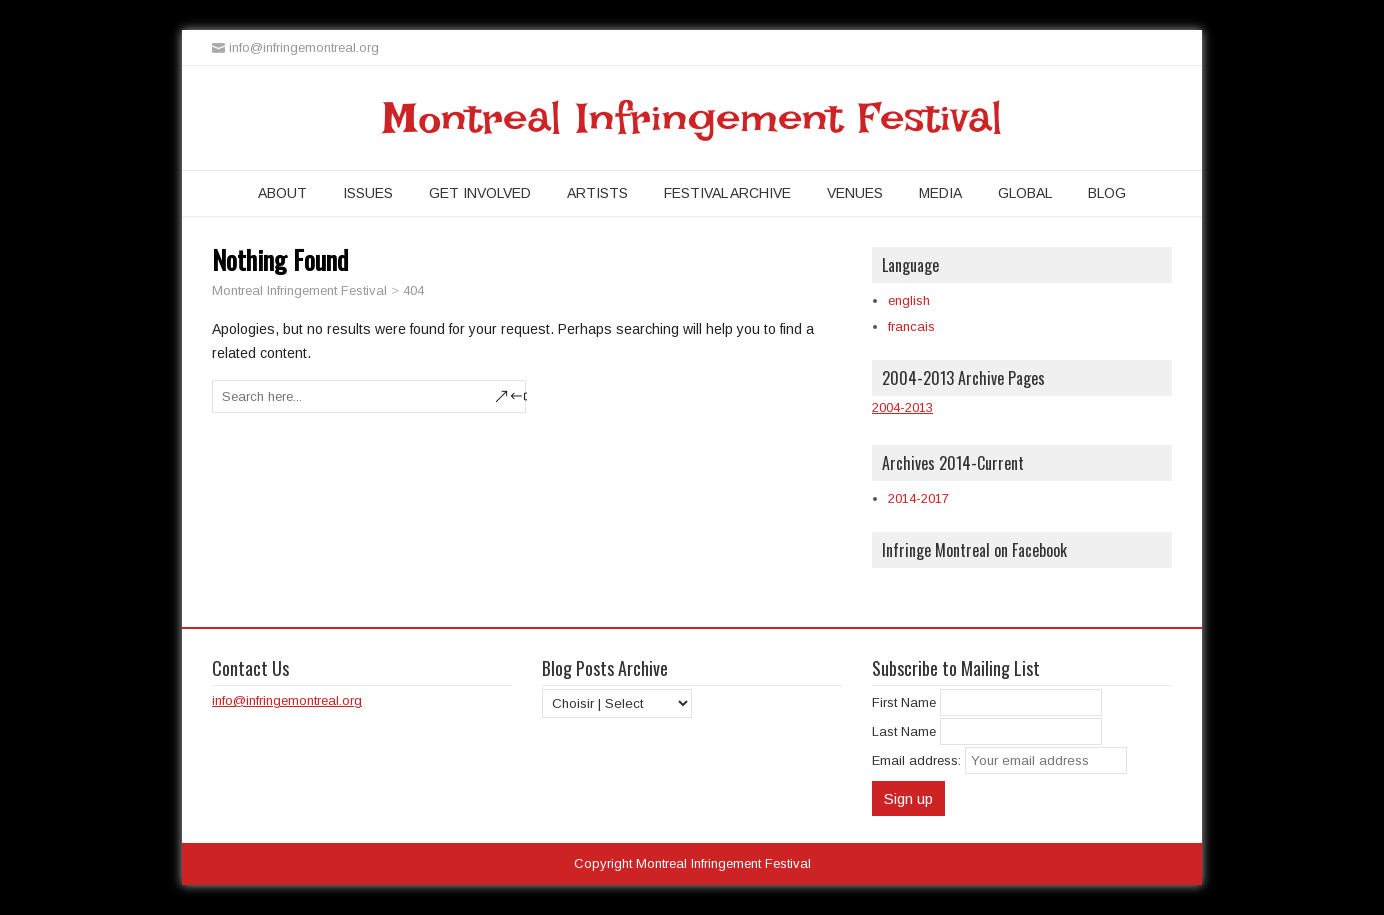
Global (1025, 193)
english (909, 300)
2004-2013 (902, 407)
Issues (368, 193)
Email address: (918, 760)
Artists (597, 193)
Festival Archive (727, 193)
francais (911, 326)
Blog (1107, 193)
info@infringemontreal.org (287, 700)
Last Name (904, 731)
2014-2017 (918, 498)
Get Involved (480, 193)
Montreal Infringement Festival (692, 118)
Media (940, 193)
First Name (904, 702)
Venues (855, 193)
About (282, 193)
